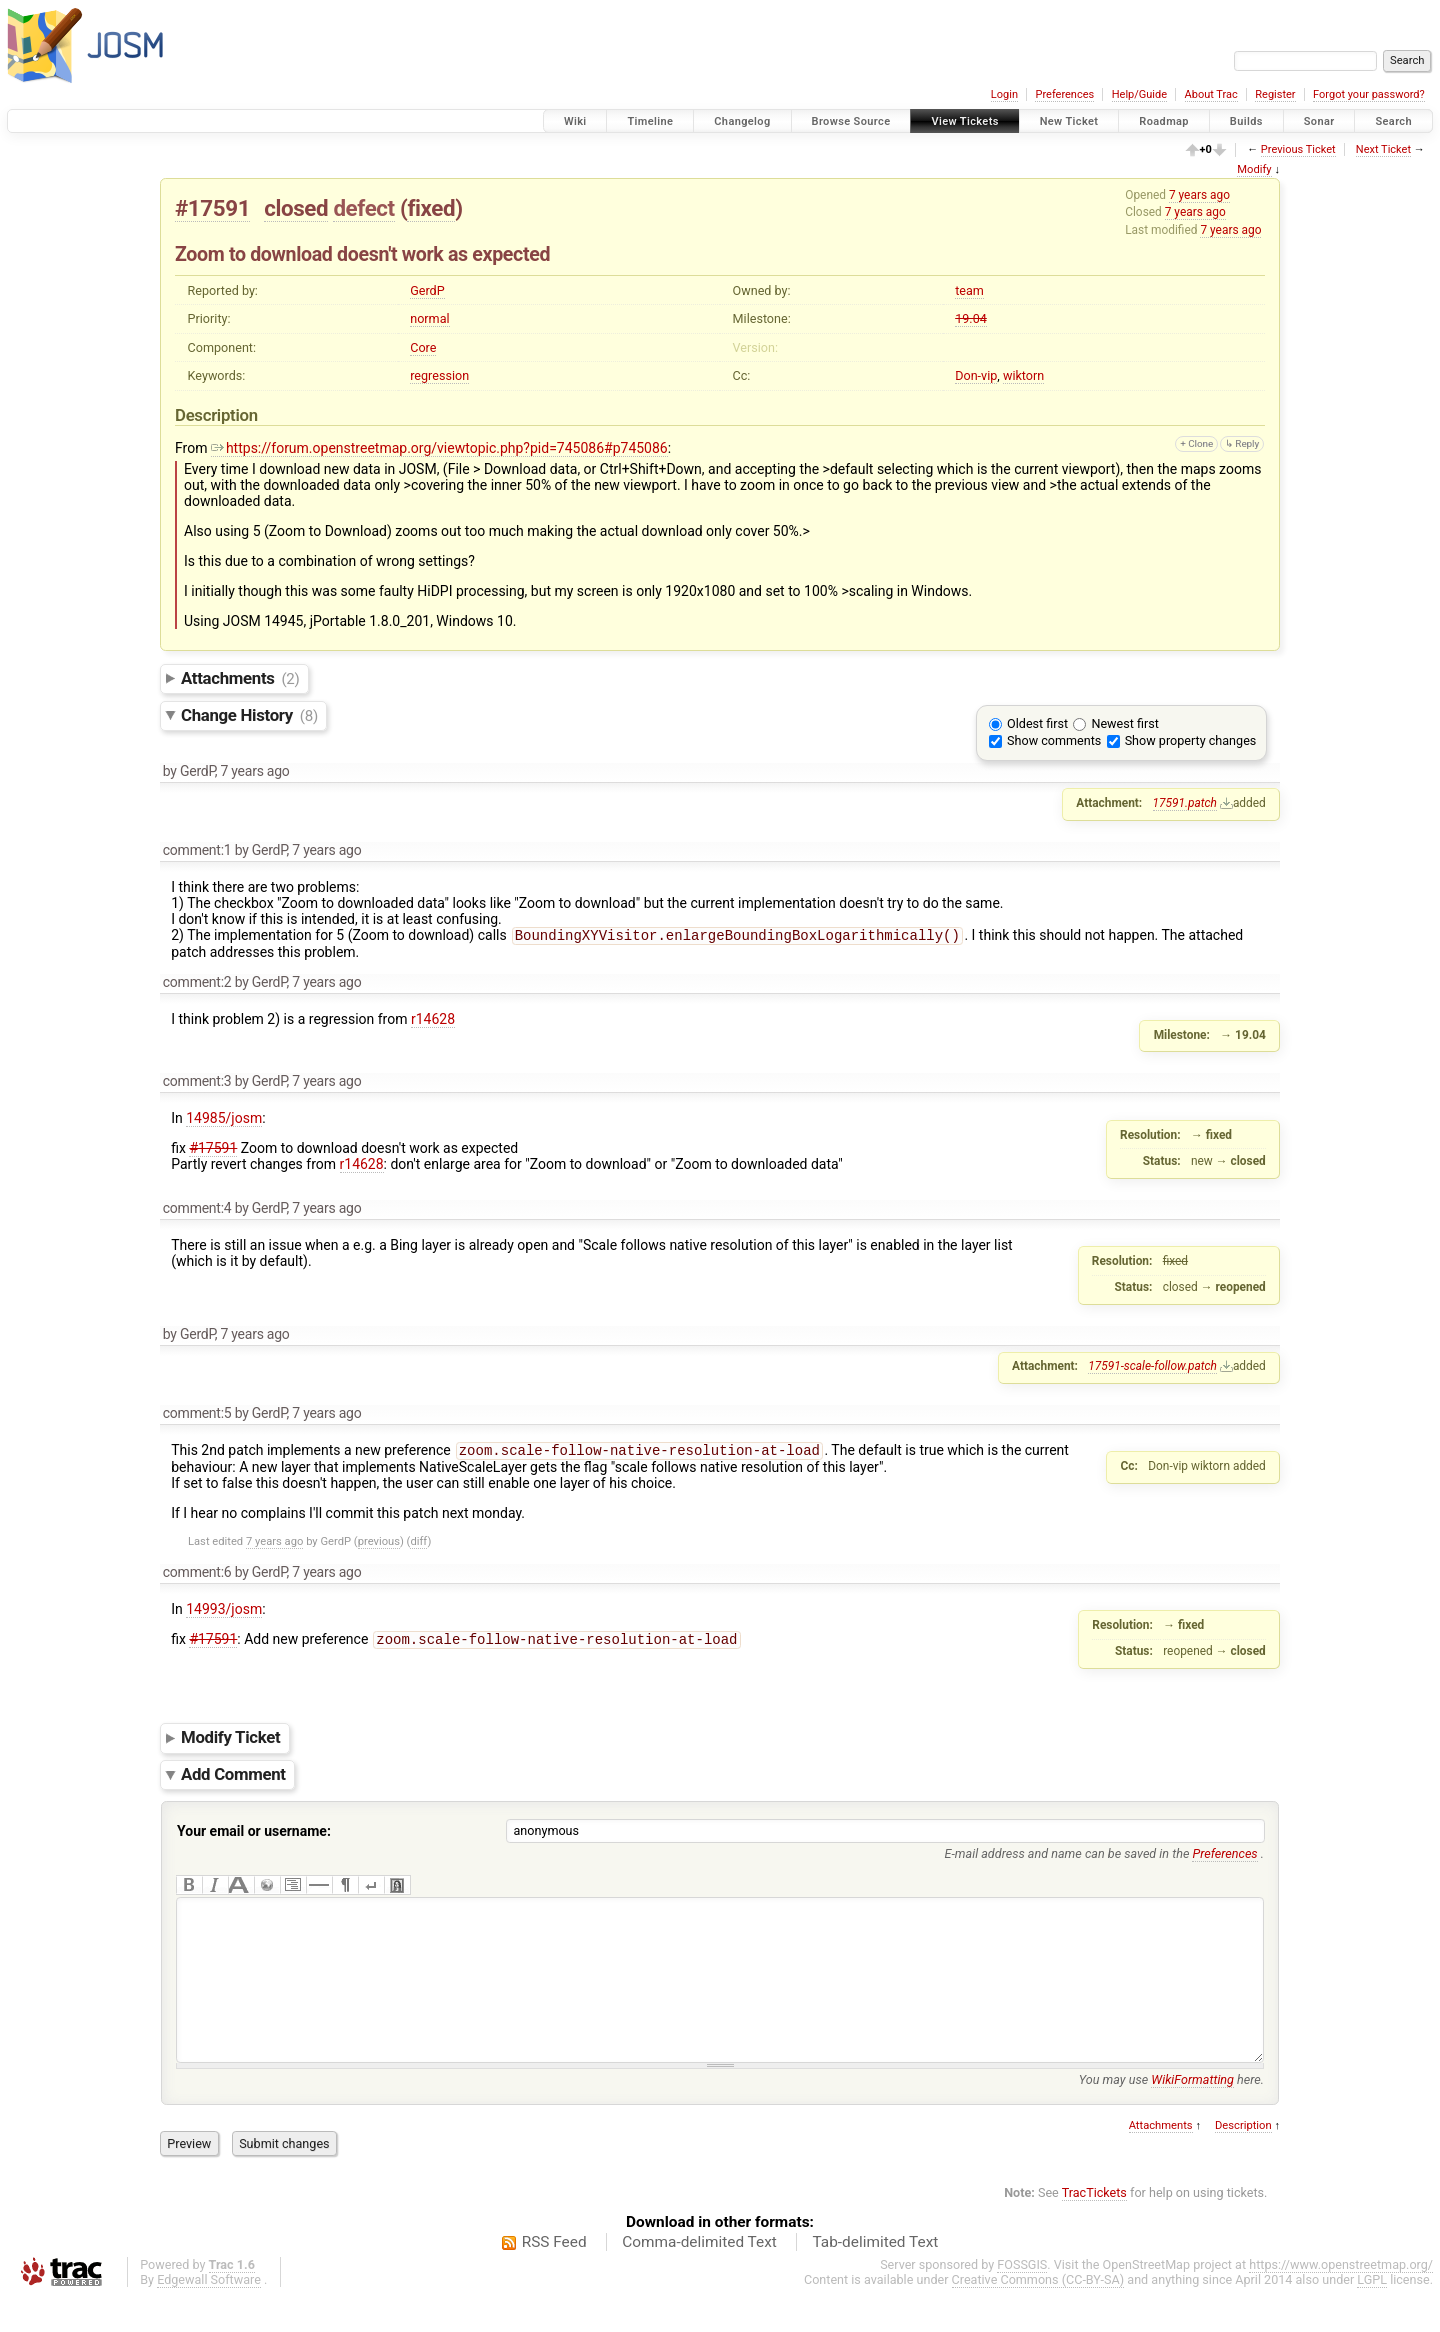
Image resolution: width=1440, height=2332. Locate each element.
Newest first (1124, 723)
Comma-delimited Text (699, 2276)
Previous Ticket (1298, 149)
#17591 (212, 208)
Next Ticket (1383, 149)
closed (296, 208)
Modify (1254, 169)
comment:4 (197, 1210)
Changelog (742, 121)
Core (423, 347)
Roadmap (1164, 121)
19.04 (971, 318)
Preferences (1064, 94)
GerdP (427, 290)
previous (379, 1545)
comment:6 (197, 1576)
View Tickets (964, 121)
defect (363, 208)
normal (429, 318)
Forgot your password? (1369, 94)
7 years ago (1199, 195)
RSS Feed (554, 2276)
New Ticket (1069, 121)
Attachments (240, 678)
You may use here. (1171, 2113)
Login (1004, 94)
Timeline (650, 121)
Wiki (575, 121)
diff (418, 1545)
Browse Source (851, 121)
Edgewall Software (209, 2313)
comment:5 (197, 1415)
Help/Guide (1139, 94)
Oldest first (1037, 723)
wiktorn (1023, 375)
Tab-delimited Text (875, 2276)
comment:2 (197, 984)
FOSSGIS (1022, 2298)
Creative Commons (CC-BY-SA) (1038, 2313)
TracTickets (1094, 2226)
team (969, 290)
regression (439, 375)
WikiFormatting (1192, 2113)
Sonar (1319, 121)
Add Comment (233, 1778)
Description (1243, 2159)
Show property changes (1191, 740)
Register (1275, 94)
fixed (431, 208)
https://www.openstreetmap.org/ (1341, 2298)
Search (1393, 121)
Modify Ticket (230, 1742)
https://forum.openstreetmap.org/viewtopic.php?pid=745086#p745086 (439, 448)
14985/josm (224, 1120)
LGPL (1372, 2313)
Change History (249, 715)
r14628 (433, 1021)
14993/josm (224, 1613)
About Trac (1211, 94)
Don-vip (976, 375)
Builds (1246, 121)
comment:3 (197, 1083)
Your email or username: (254, 1835)
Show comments (1054, 740)
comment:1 (197, 850)
